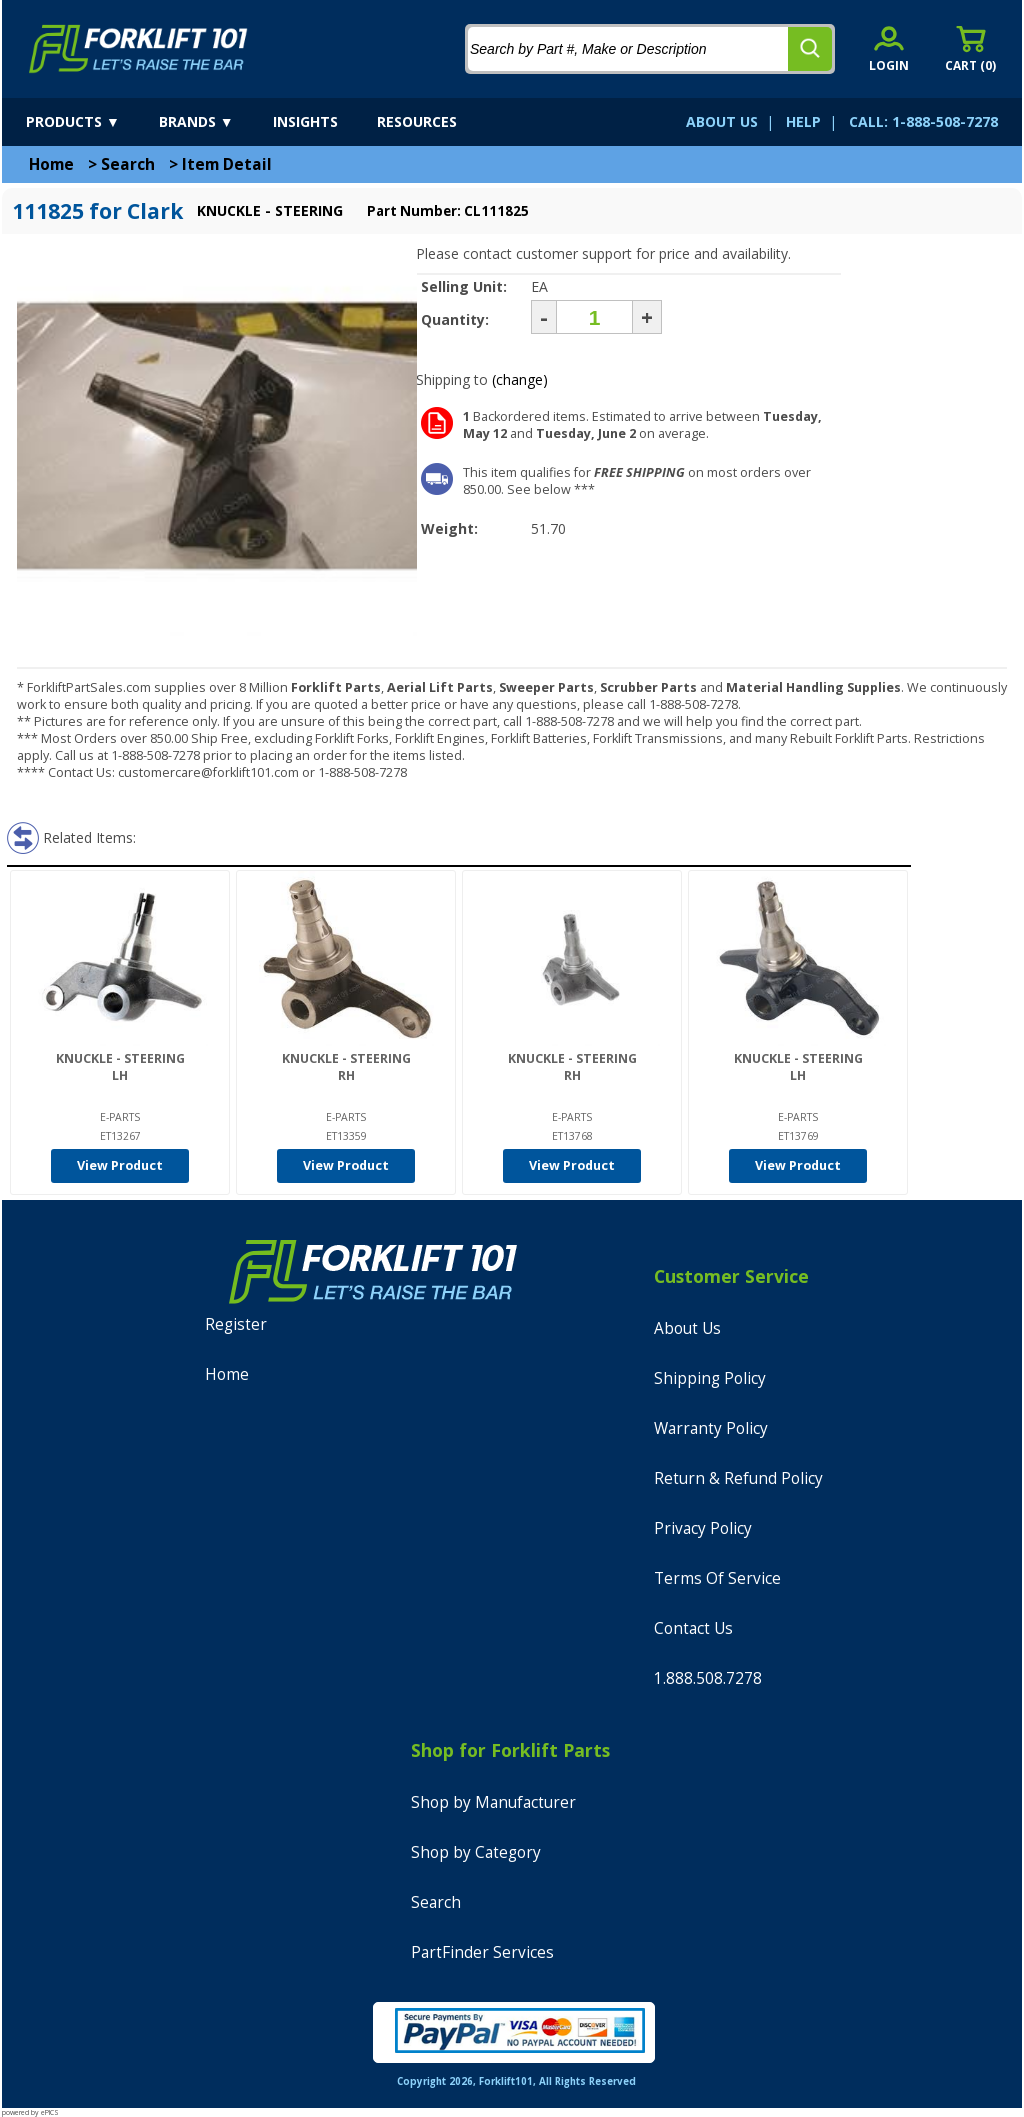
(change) (520, 379)
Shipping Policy (710, 1378)
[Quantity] (594, 317)
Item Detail (227, 164)
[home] (138, 49)
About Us (687, 1328)
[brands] (214, 122)
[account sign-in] (889, 48)
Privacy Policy (703, 1528)
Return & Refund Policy (738, 1478)
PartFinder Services (482, 1952)
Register (236, 1324)
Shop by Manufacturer (493, 1802)
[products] (90, 122)
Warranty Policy (711, 1428)
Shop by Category (476, 1852)
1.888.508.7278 (708, 1678)
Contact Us (693, 1628)
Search (128, 164)
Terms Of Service (717, 1578)
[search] (810, 49)
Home (51, 164)
